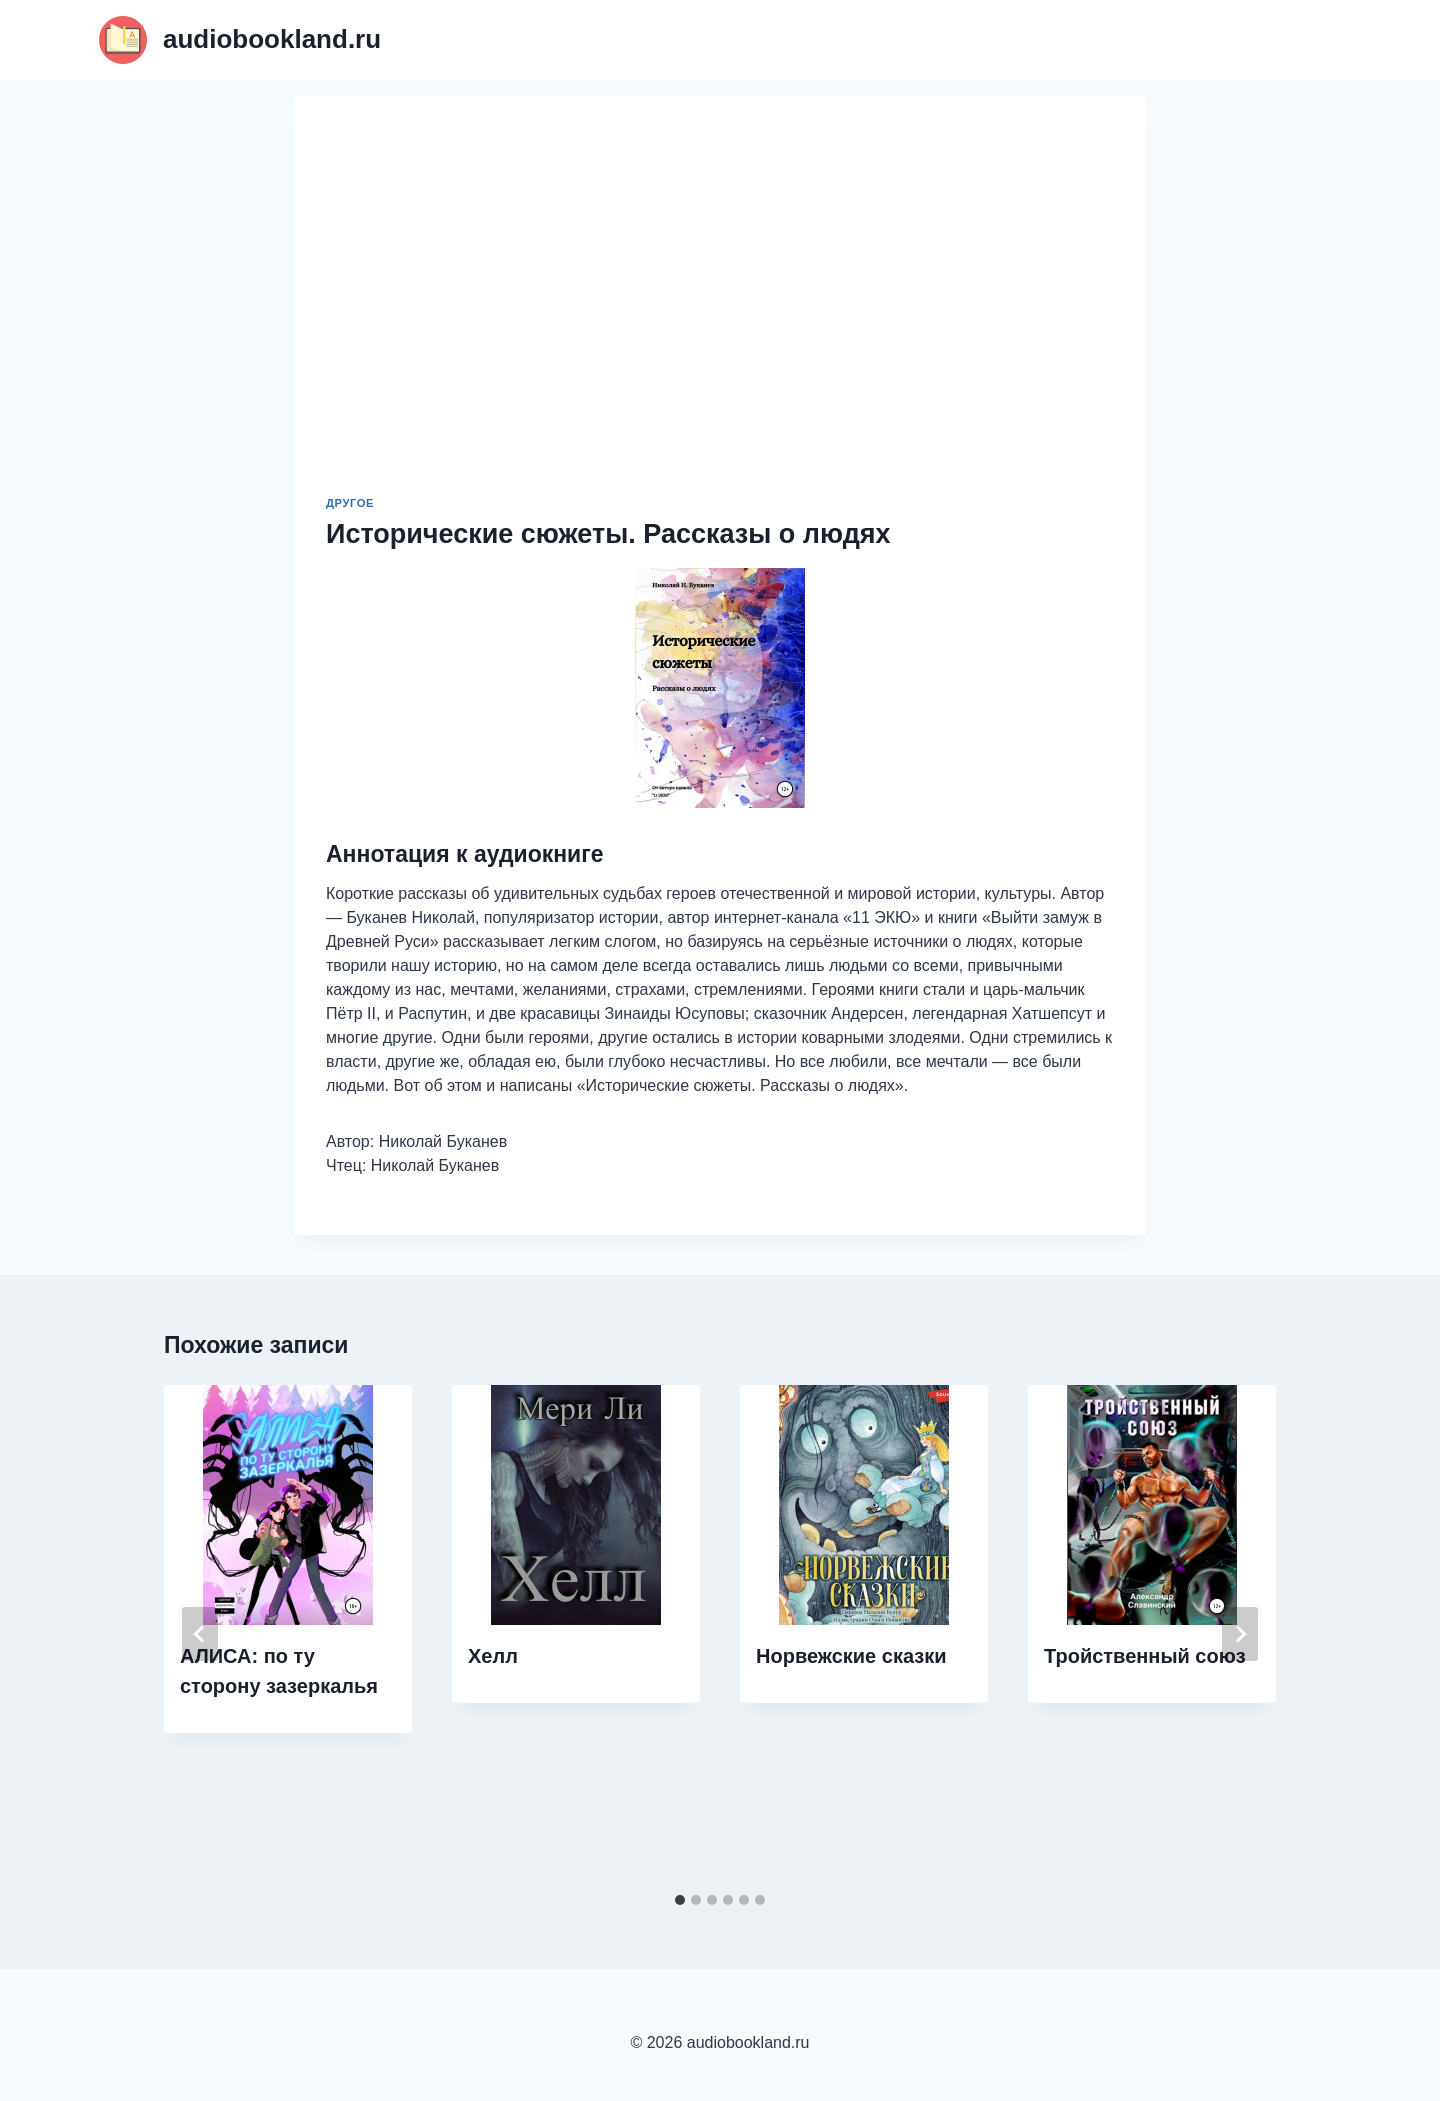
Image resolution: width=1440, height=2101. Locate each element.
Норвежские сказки (851, 1656)
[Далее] (1240, 1634)
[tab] (680, 1900)
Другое (350, 503)
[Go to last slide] (200, 1634)
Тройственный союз (1145, 1656)
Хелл (493, 1656)
